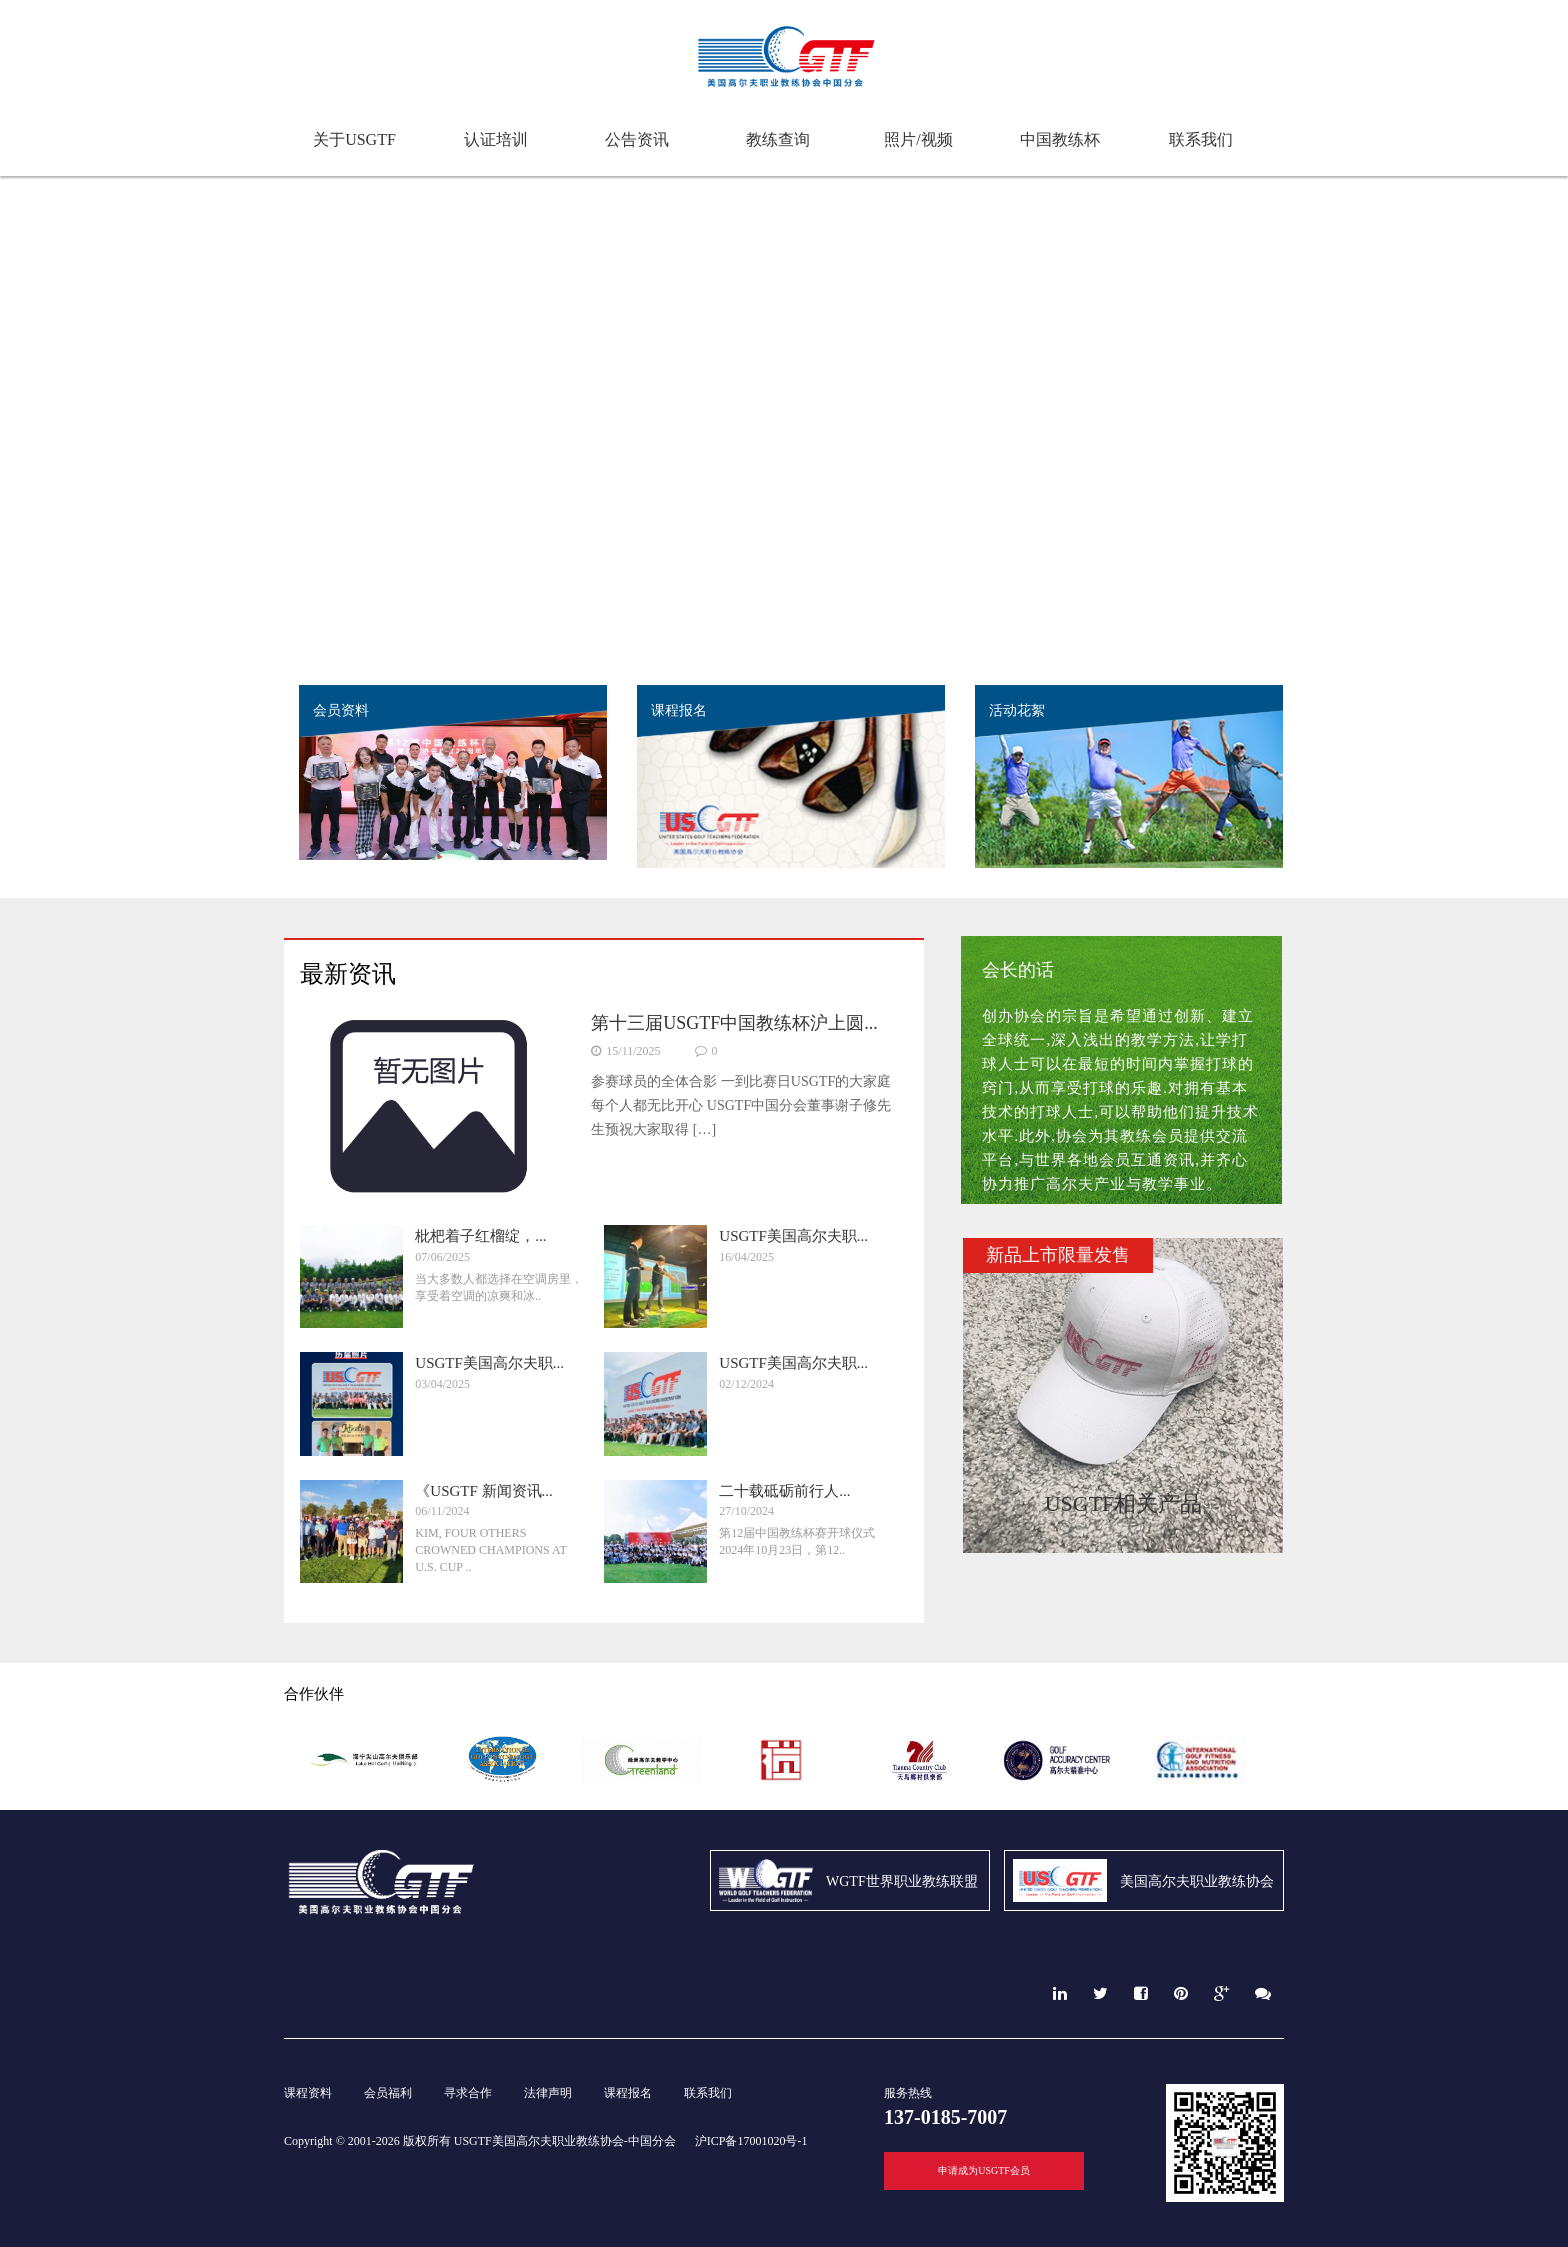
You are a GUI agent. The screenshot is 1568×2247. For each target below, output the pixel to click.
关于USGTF (354, 139)
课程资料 (308, 2093)
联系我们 (1201, 139)
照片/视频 (918, 139)
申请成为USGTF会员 (984, 2170)
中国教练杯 (1060, 139)
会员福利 (388, 2093)
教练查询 (778, 139)
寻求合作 (468, 2093)
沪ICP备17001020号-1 (751, 2141)
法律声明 (548, 2093)
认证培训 (496, 139)
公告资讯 (637, 139)
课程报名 (628, 2093)
